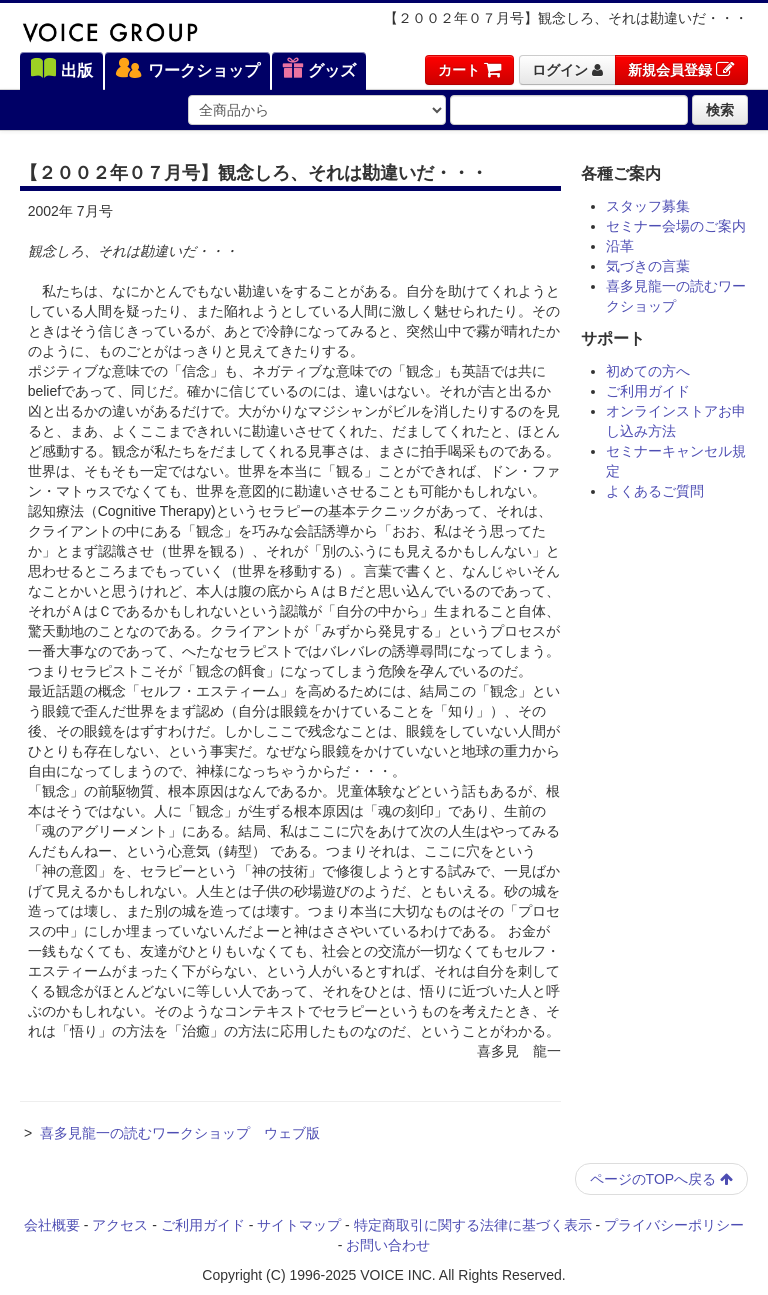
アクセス (120, 1225)
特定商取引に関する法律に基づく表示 (473, 1225)
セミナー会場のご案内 (676, 226)
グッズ (319, 70)
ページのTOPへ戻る (661, 1179)
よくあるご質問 (655, 491)
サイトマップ (299, 1225)
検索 (720, 110)
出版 (61, 70)
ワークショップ (187, 70)
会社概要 (52, 1225)
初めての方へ (648, 371)
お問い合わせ (388, 1245)
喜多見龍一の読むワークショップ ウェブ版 (180, 1133)
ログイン (567, 70)
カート (469, 70)
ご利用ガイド (648, 391)
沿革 (620, 246)
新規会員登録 (681, 70)
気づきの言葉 (648, 266)
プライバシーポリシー (674, 1225)
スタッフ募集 (648, 206)
